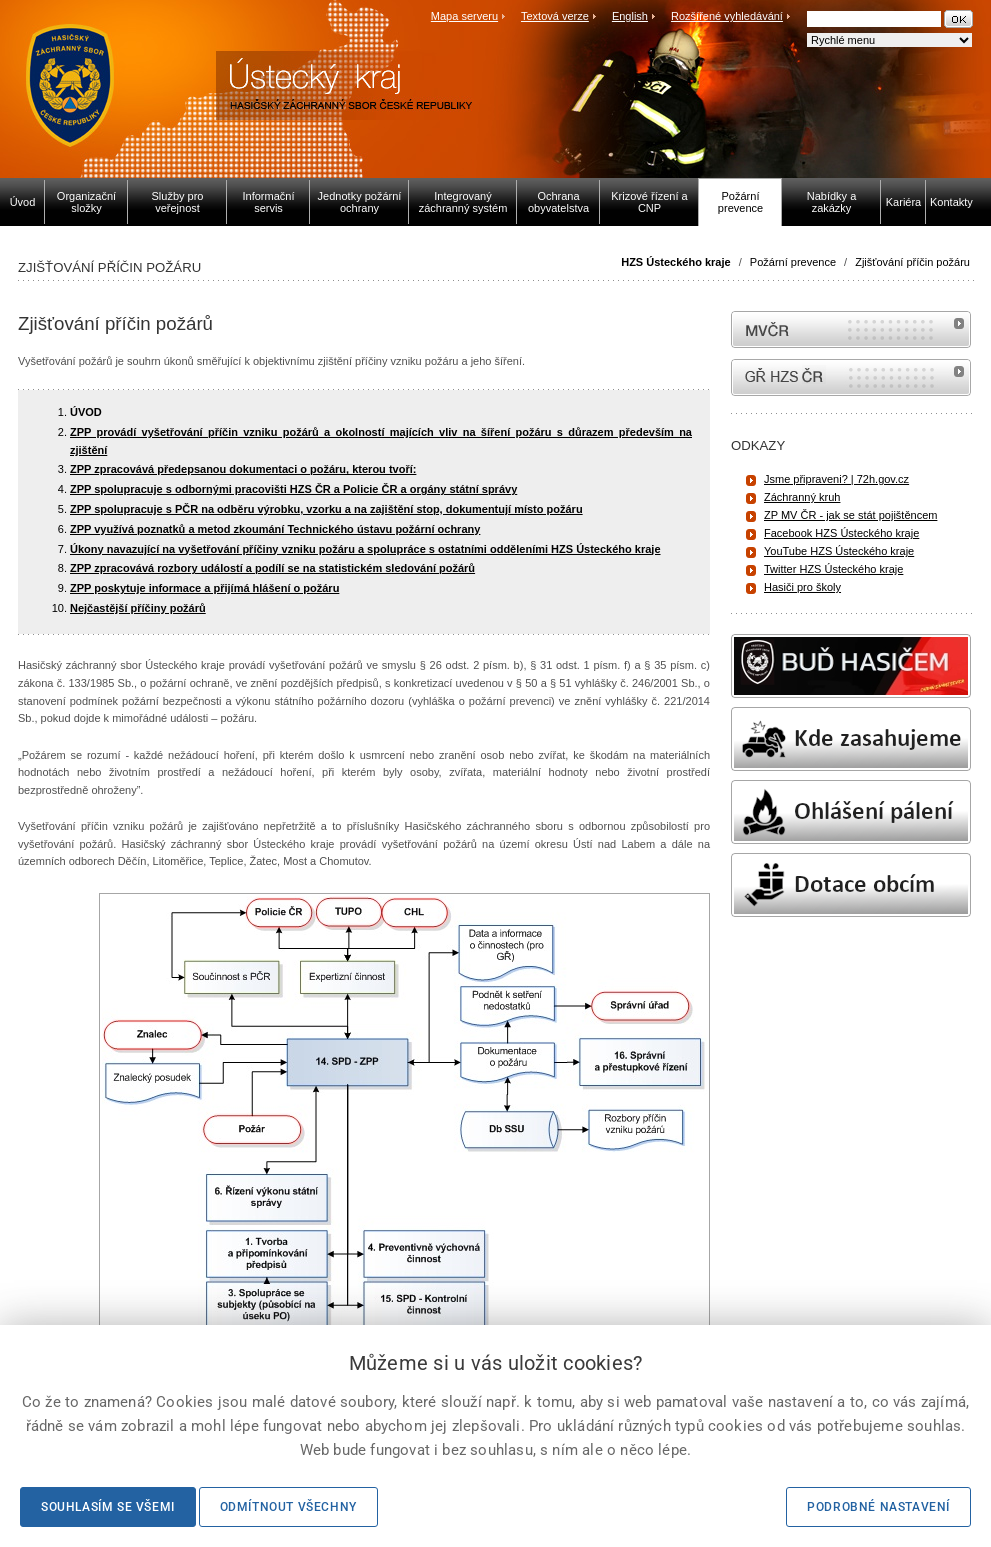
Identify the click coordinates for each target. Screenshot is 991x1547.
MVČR (851, 329)
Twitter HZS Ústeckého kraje (833, 569)
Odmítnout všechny (288, 1507)
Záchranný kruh (802, 497)
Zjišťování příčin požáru (912, 262)
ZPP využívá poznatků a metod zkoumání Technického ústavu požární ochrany (275, 529)
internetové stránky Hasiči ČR (851, 377)
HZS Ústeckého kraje (675, 262)
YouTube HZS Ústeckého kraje (839, 551)
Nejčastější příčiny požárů (138, 608)
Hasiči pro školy (802, 587)
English (630, 16)
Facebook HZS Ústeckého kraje (841, 533)
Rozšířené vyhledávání (727, 16)
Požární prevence (793, 262)
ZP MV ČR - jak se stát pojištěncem (850, 515)
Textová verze (555, 16)
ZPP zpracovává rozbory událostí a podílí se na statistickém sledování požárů (272, 568)
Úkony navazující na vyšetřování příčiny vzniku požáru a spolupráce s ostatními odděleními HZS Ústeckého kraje (365, 549)
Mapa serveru (464, 16)
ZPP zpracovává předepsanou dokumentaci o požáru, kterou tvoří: (243, 469)
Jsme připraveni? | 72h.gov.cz (836, 479)
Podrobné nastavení (878, 1507)
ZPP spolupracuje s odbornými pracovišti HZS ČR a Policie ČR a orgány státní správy (293, 489)
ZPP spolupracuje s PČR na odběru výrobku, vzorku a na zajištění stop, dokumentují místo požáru (326, 509)
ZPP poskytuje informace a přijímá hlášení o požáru (204, 588)
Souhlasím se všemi (108, 1507)
